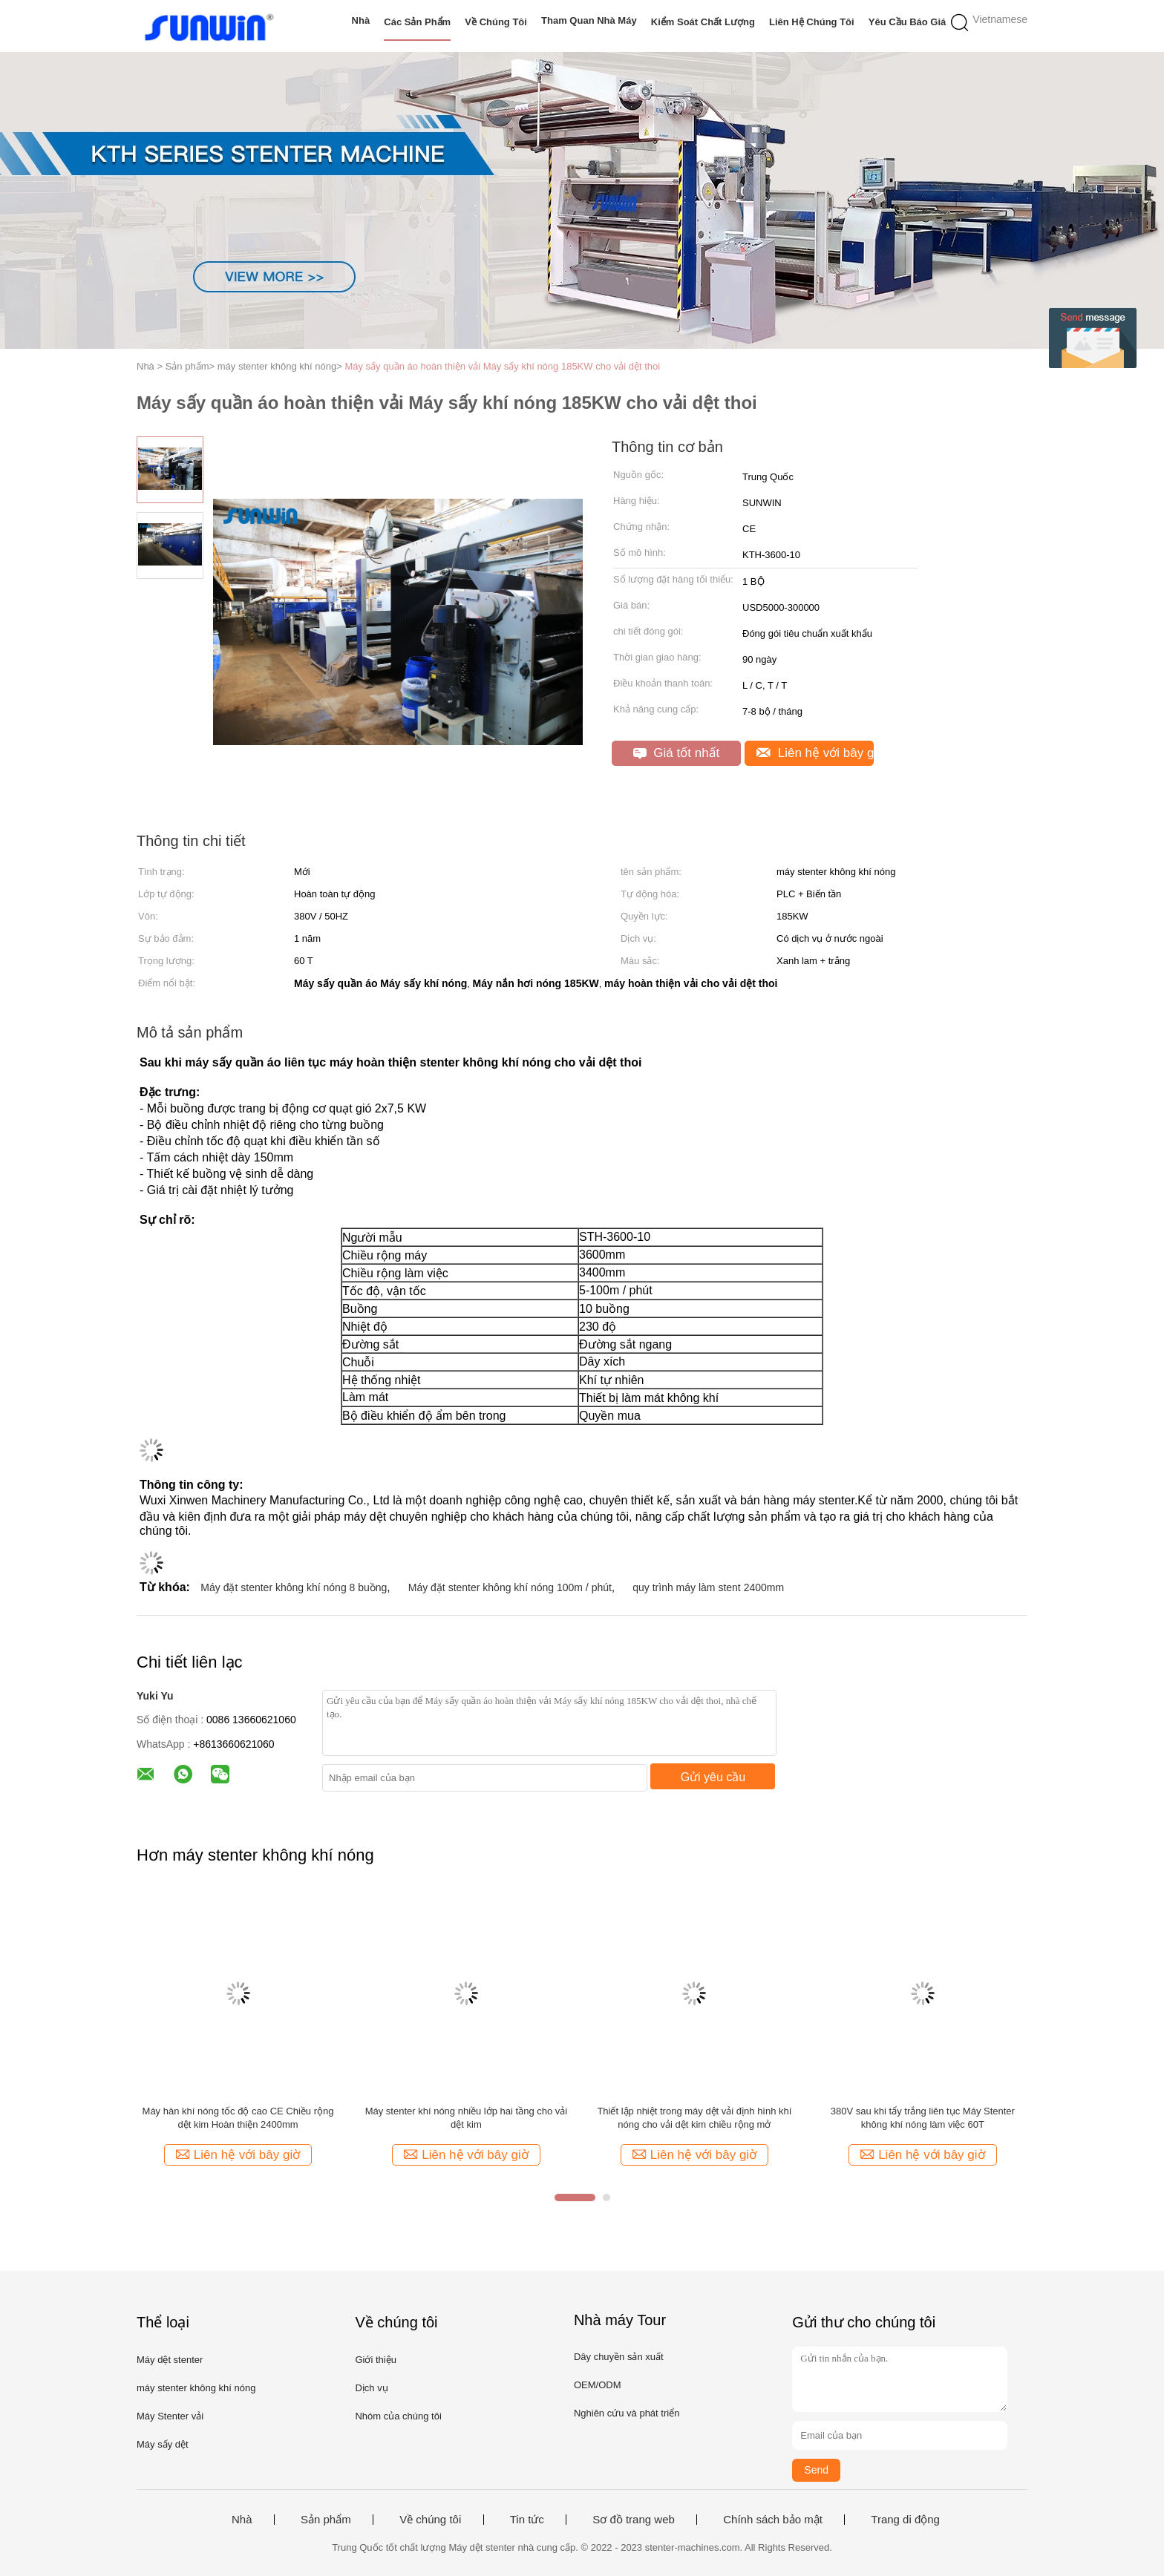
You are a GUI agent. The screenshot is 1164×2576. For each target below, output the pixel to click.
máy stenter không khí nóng (196, 2387)
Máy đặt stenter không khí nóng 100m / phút (510, 1587)
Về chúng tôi (496, 21)
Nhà (361, 20)
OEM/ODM (597, 2384)
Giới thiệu (375, 2359)
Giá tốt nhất (676, 753)
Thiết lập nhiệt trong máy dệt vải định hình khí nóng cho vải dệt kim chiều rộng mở (694, 2117)
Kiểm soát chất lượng (703, 21)
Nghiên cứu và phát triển (626, 2413)
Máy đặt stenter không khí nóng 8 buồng (293, 1587)
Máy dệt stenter (170, 2359)
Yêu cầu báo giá (907, 21)
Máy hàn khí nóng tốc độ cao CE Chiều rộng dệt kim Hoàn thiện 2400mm (238, 2117)
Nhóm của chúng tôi (398, 2416)
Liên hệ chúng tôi (811, 21)
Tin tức (527, 2519)
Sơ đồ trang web (633, 2519)
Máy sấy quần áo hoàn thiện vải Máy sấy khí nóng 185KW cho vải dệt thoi (502, 366)
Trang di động (905, 2519)
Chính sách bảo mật (773, 2519)
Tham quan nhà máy (589, 20)
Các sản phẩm (417, 21)
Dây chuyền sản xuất (619, 2356)
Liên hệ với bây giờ (815, 753)
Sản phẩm (326, 2519)
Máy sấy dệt (163, 2444)
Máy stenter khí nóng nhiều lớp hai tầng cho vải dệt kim (466, 2117)
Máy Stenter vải (170, 2416)
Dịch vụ (371, 2387)
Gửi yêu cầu (713, 1777)
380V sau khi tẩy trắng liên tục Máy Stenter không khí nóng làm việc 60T (923, 2117)
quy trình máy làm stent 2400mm (708, 1587)
